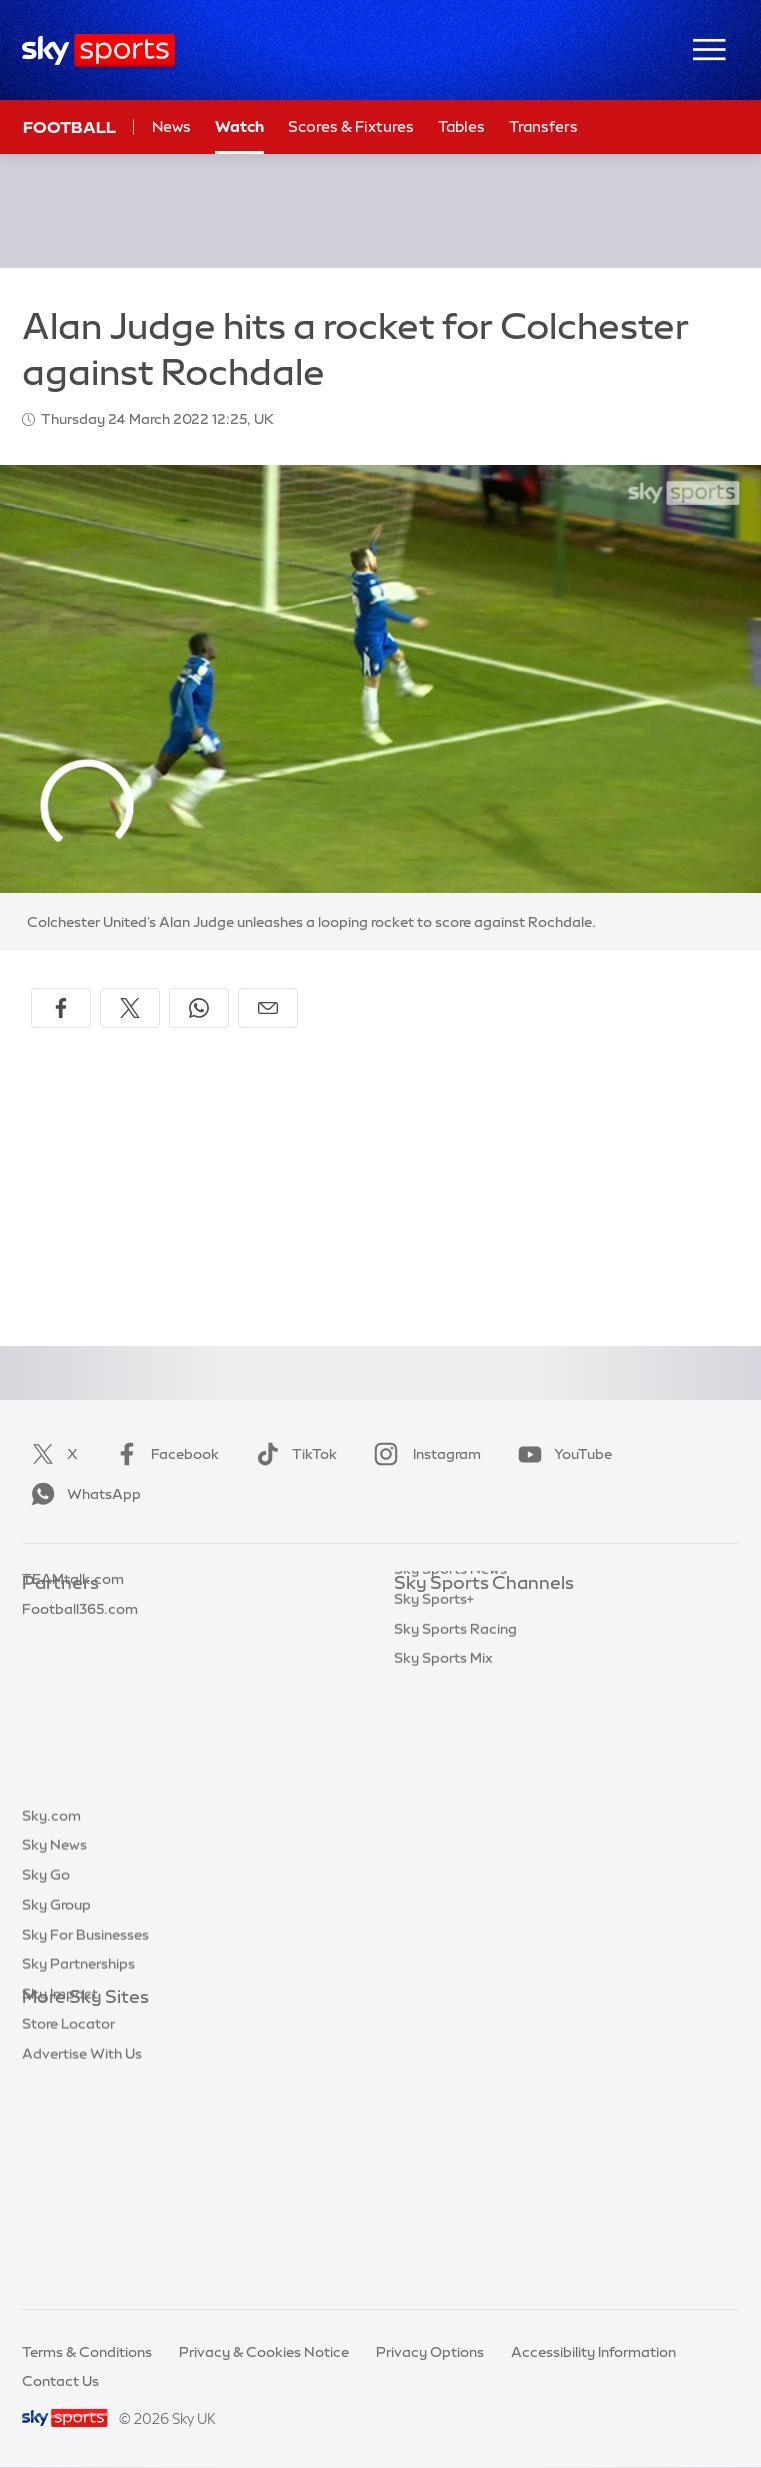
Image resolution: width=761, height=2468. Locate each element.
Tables (461, 126)
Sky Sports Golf (446, 1733)
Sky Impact (60, 2206)
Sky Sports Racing (455, 1912)
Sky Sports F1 (439, 1763)
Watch (239, 126)
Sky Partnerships (78, 2176)
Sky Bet (48, 1614)
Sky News (54, 2057)
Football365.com (80, 1703)
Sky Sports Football (460, 1673)
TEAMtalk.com (73, 1673)
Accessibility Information (593, 2352)
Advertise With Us (82, 2266)
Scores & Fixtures (351, 126)
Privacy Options (430, 2352)
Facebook (163, 1454)
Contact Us (60, 2381)
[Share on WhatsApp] (199, 1008)
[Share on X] (130, 1008)
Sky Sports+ (434, 1882)
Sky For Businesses (85, 2147)
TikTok (292, 1454)
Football (69, 127)
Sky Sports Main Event (468, 1614)
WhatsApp (82, 1494)
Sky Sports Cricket (456, 1703)
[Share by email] (268, 1008)
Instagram (423, 1454)
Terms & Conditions (87, 2352)
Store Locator (68, 2236)
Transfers (543, 126)
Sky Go (46, 2087)
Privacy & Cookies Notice (264, 2352)
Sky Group (56, 2117)
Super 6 (47, 1644)
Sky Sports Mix (443, 1941)
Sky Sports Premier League (484, 1644)
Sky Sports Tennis (453, 1792)
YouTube (561, 1454)
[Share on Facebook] (61, 1008)
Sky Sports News (450, 1852)
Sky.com (51, 2028)
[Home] (98, 50)
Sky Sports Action (454, 1822)
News (171, 126)
